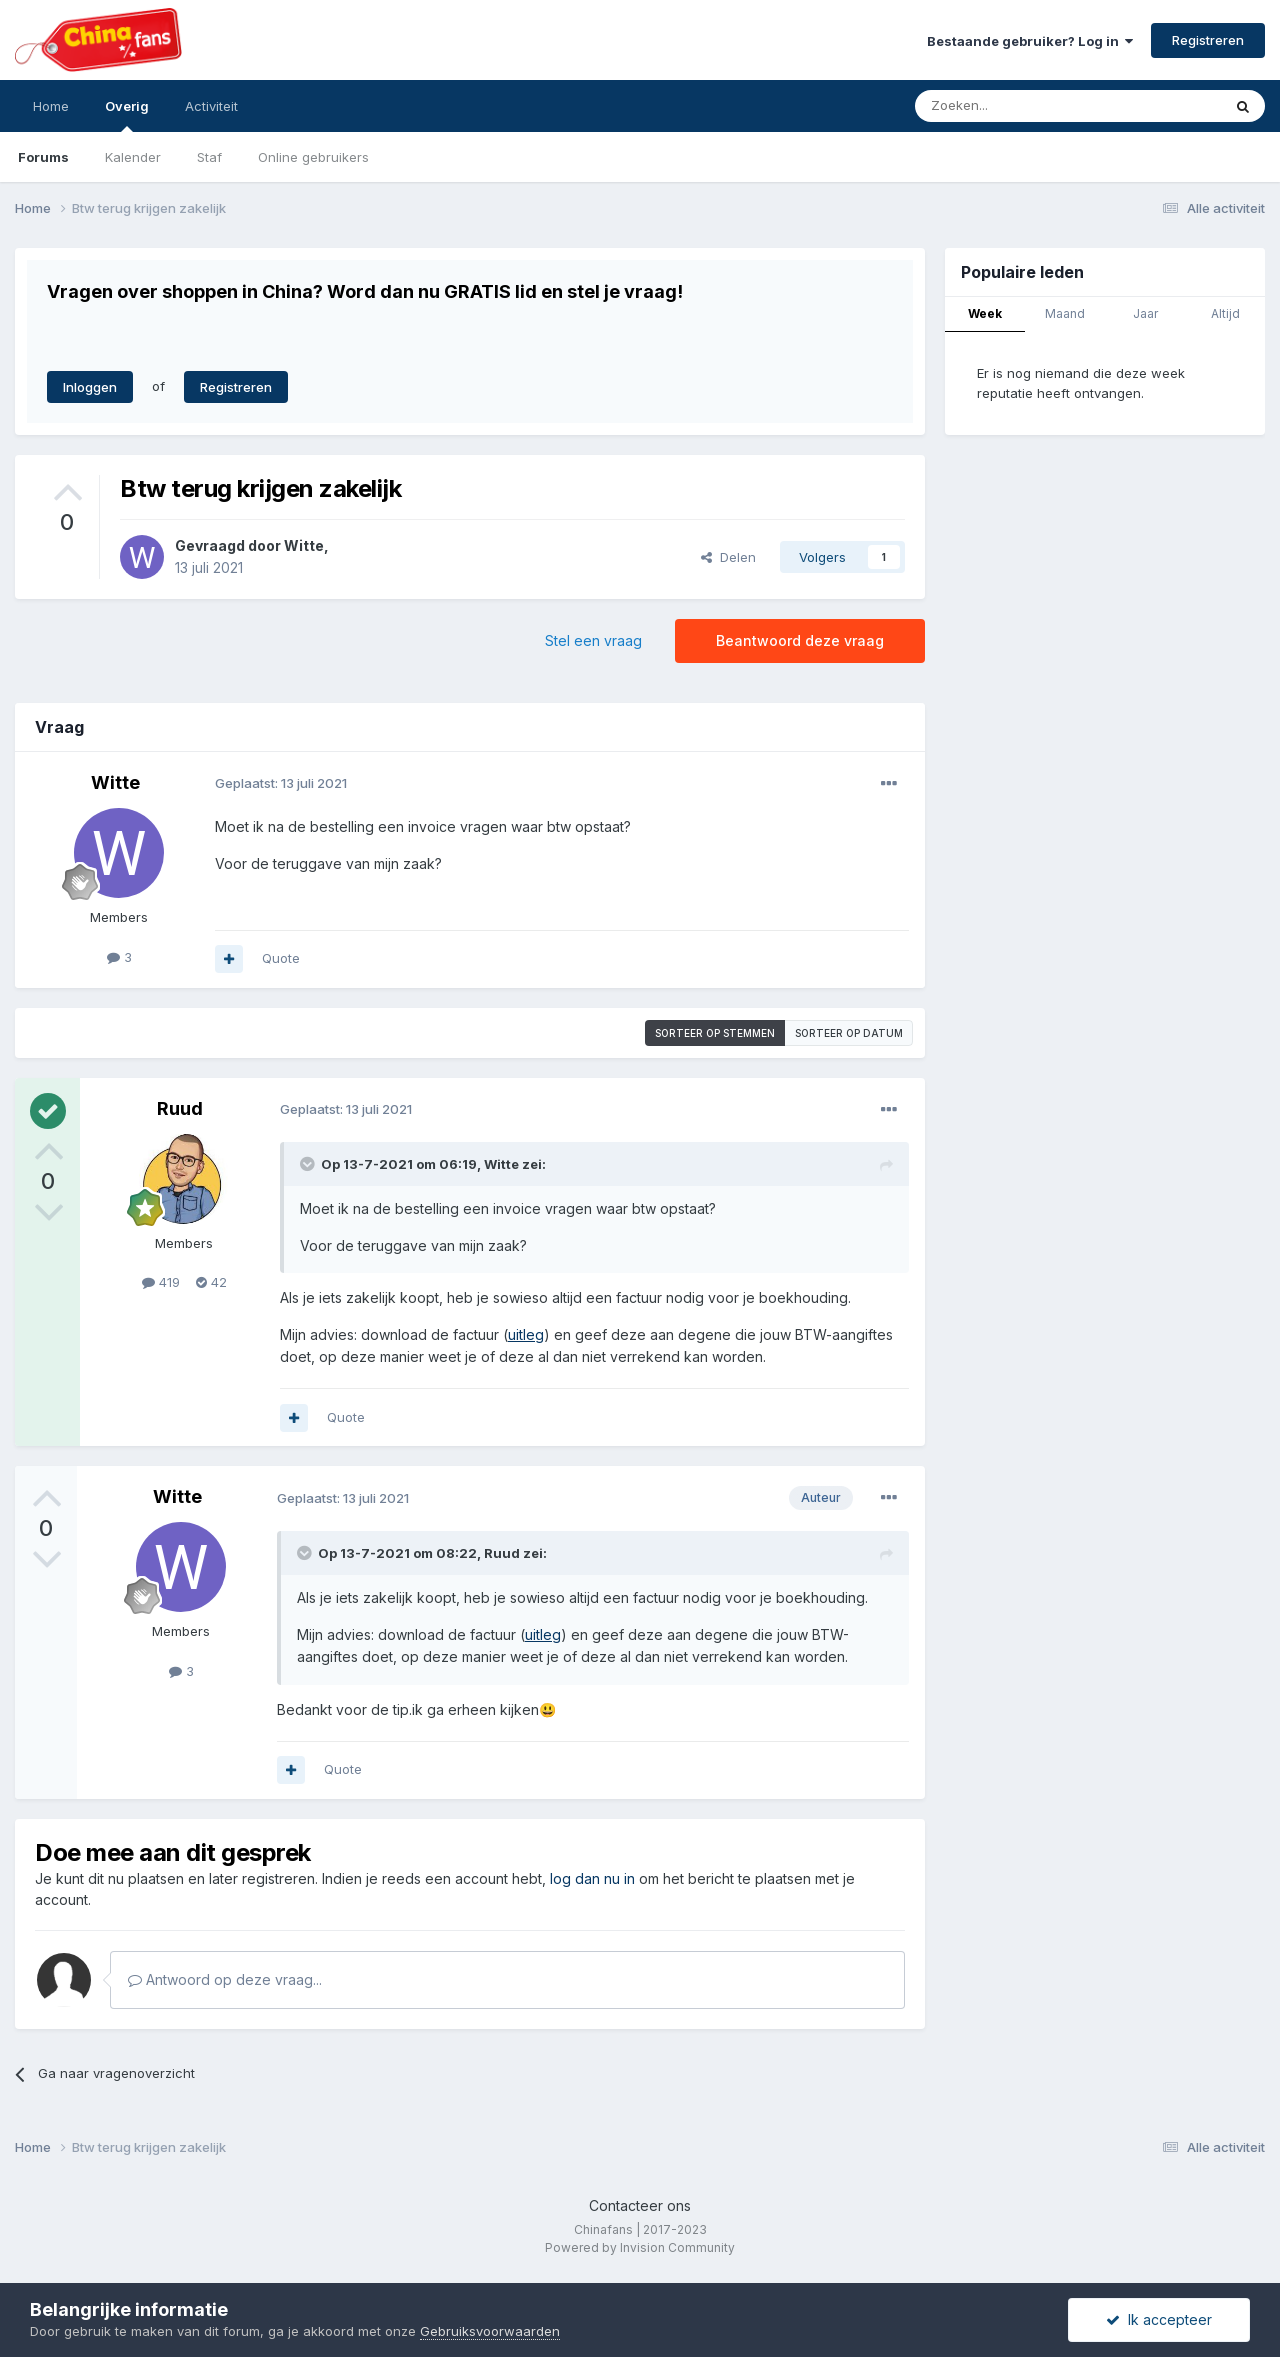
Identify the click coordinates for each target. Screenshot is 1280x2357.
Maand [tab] (1065, 313)
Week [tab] (985, 313)
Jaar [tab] (1145, 313)
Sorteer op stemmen (715, 1033)
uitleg (526, 1334)
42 (211, 1282)
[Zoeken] (1024, 106)
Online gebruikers (313, 157)
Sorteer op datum (849, 1033)
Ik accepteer (1159, 2319)
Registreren (1208, 40)
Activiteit (211, 106)
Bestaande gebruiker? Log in (1030, 41)
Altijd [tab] (1225, 313)
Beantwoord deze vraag (800, 640)
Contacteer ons (640, 2205)
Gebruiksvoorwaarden (490, 2331)
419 (161, 1282)
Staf (209, 157)
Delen (728, 557)
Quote (281, 958)
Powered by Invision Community (640, 2247)
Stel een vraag (593, 640)
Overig (127, 115)
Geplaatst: (281, 783)
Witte (304, 545)
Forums (43, 157)
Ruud (180, 1108)
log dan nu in (592, 1878)
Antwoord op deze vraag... (225, 1979)
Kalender (133, 157)
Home (51, 106)
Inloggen (90, 387)
